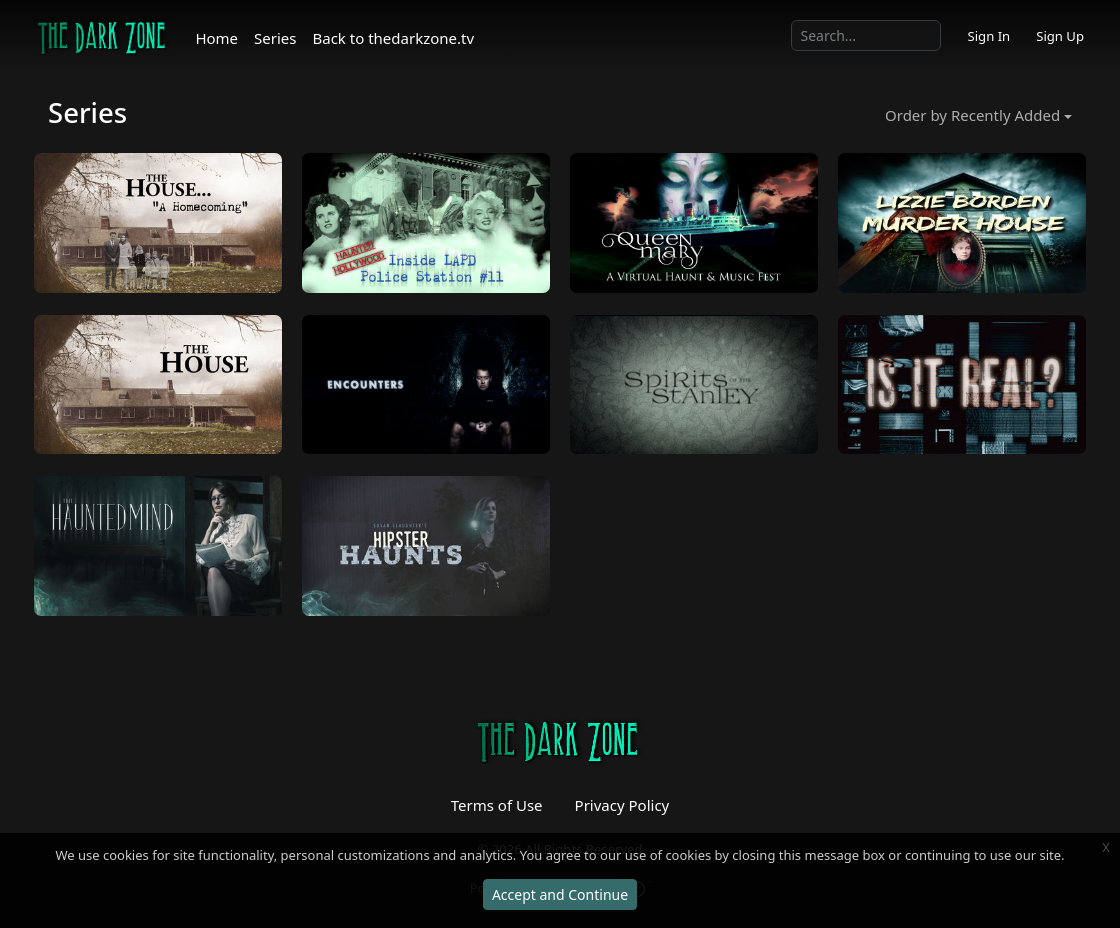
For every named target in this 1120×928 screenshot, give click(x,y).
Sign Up (1060, 36)
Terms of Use (497, 805)
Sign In (988, 36)
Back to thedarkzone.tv (394, 38)
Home (216, 38)
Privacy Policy (622, 805)
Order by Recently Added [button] (972, 115)
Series (275, 38)
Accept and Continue (560, 894)
